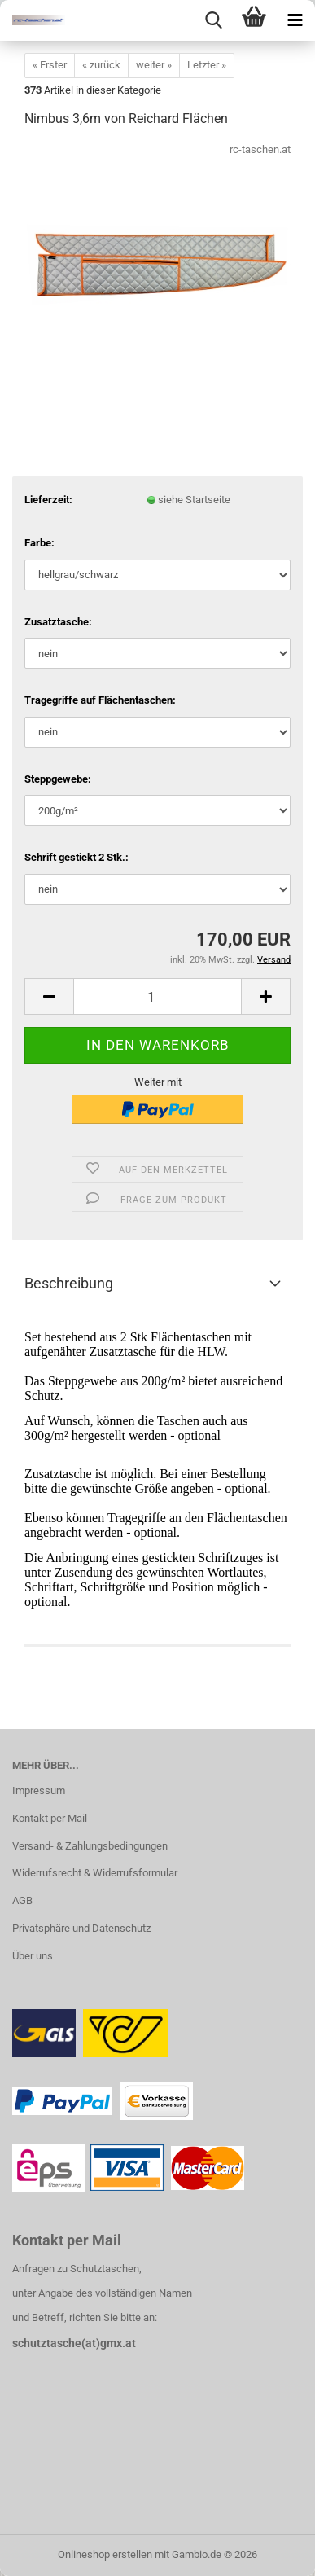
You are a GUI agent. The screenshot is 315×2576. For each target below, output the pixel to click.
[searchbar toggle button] (213, 20)
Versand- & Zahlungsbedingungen (90, 1846)
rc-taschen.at (260, 149)
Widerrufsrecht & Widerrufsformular (94, 1873)
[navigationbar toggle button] (294, 20)
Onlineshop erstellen (105, 2554)
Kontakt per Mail (49, 1818)
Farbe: (39, 543)
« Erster (50, 65)
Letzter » (206, 65)
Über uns (32, 1956)
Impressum (38, 1790)
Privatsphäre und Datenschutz (81, 1928)
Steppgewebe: (57, 779)
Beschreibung (68, 1283)
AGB (22, 1900)
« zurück (101, 65)
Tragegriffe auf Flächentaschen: (100, 700)
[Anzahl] (157, 996)
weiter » (154, 65)
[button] (48, 996)
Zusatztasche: (58, 622)
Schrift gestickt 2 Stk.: (76, 857)
